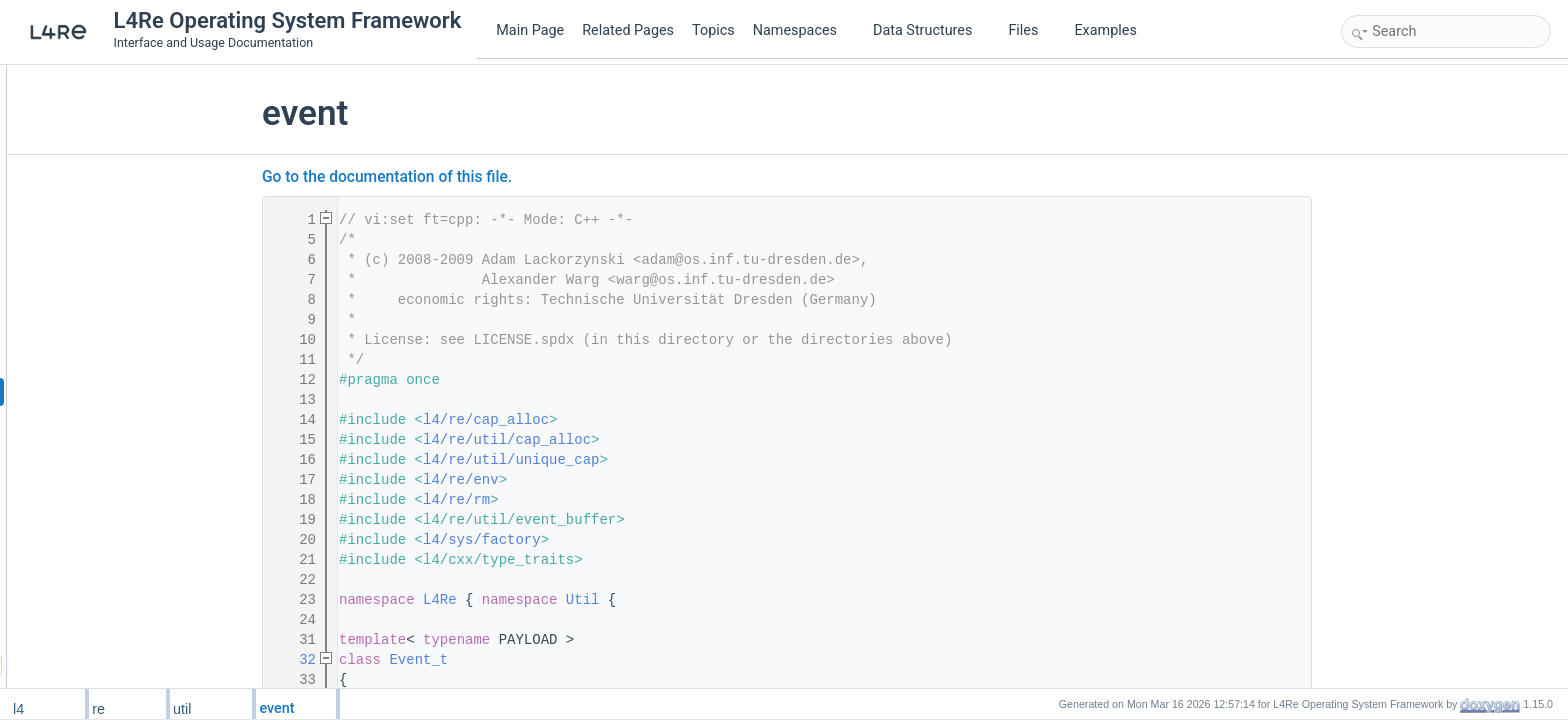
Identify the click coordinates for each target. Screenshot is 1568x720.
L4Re (562, 600)
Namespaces (803, 30)
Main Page (530, 30)
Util (705, 600)
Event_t (540, 660)
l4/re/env (583, 480)
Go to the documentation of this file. (509, 177)
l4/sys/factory (604, 540)
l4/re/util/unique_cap (633, 460)
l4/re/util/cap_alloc (629, 440)
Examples (1105, 30)
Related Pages (628, 30)
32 (417, 660)
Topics (713, 30)
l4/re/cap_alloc (608, 420)
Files (1030, 30)
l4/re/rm (578, 500)
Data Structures (930, 30)
